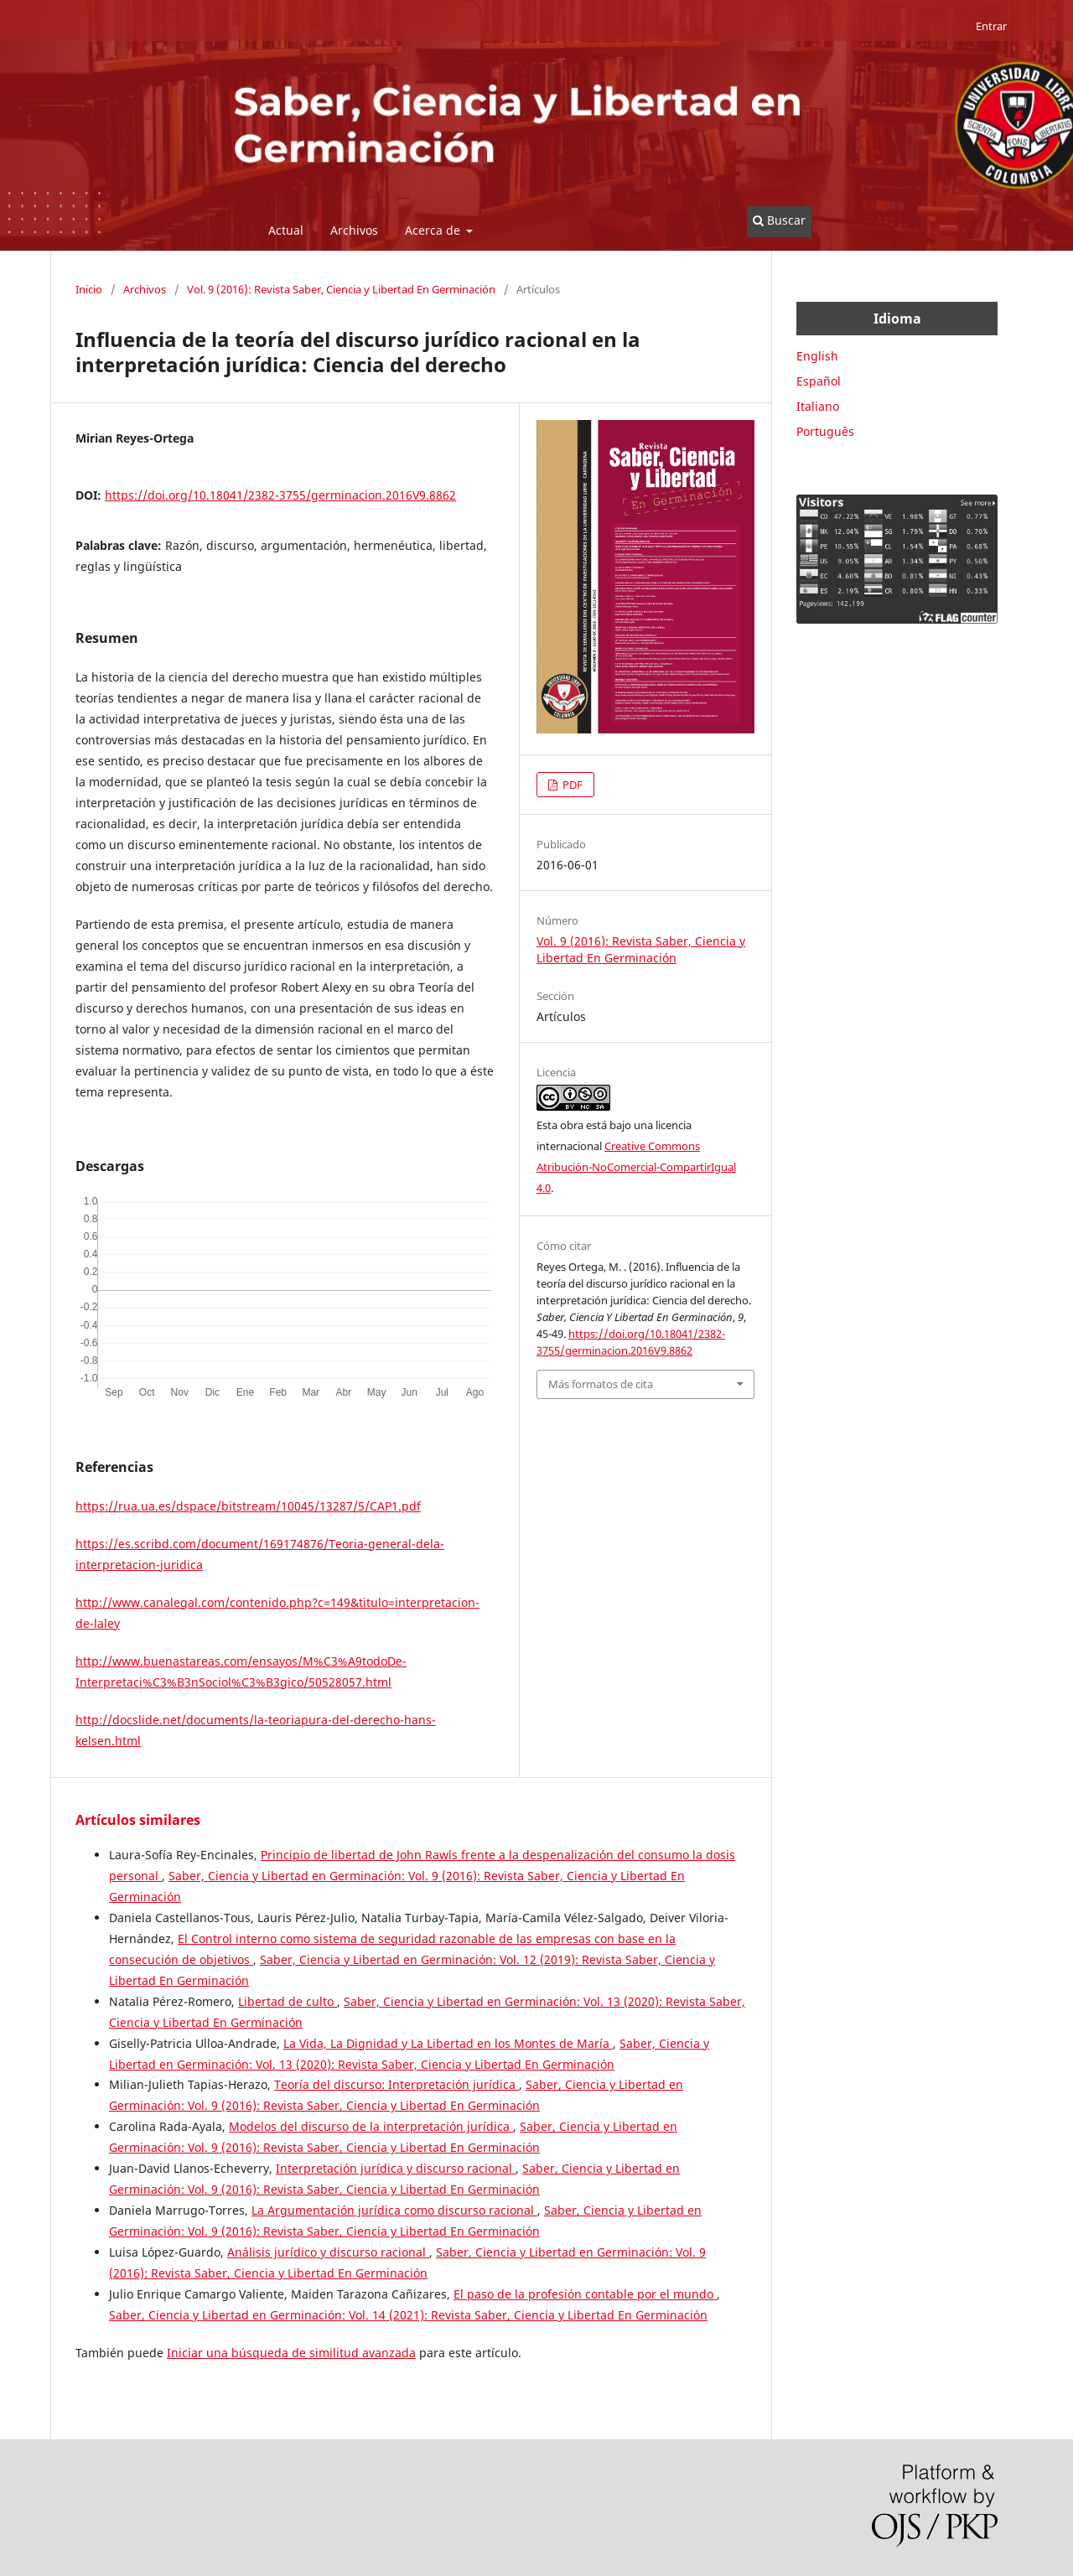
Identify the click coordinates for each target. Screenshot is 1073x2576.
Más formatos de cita (600, 1384)
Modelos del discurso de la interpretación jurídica (371, 2126)
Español (818, 381)
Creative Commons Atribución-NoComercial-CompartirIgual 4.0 (636, 1166)
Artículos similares (137, 1820)
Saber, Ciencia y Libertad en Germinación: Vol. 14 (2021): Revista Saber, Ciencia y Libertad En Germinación (408, 2315)
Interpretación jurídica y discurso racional (396, 2168)
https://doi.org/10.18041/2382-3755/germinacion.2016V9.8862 (280, 495)
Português (825, 431)
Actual (285, 230)
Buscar (779, 220)
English (817, 356)
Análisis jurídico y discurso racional (328, 2252)
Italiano (817, 406)
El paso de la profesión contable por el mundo (585, 2294)
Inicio (88, 289)
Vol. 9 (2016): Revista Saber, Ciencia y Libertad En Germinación (341, 289)
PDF (571, 784)
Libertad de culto (287, 2001)
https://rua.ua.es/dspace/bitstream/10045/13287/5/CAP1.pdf (248, 1506)
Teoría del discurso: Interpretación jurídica (396, 2084)
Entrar (991, 26)
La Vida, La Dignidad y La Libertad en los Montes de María (448, 2043)
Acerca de (434, 230)
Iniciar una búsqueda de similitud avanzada (291, 2353)
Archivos (354, 230)
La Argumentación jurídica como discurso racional (394, 2210)
